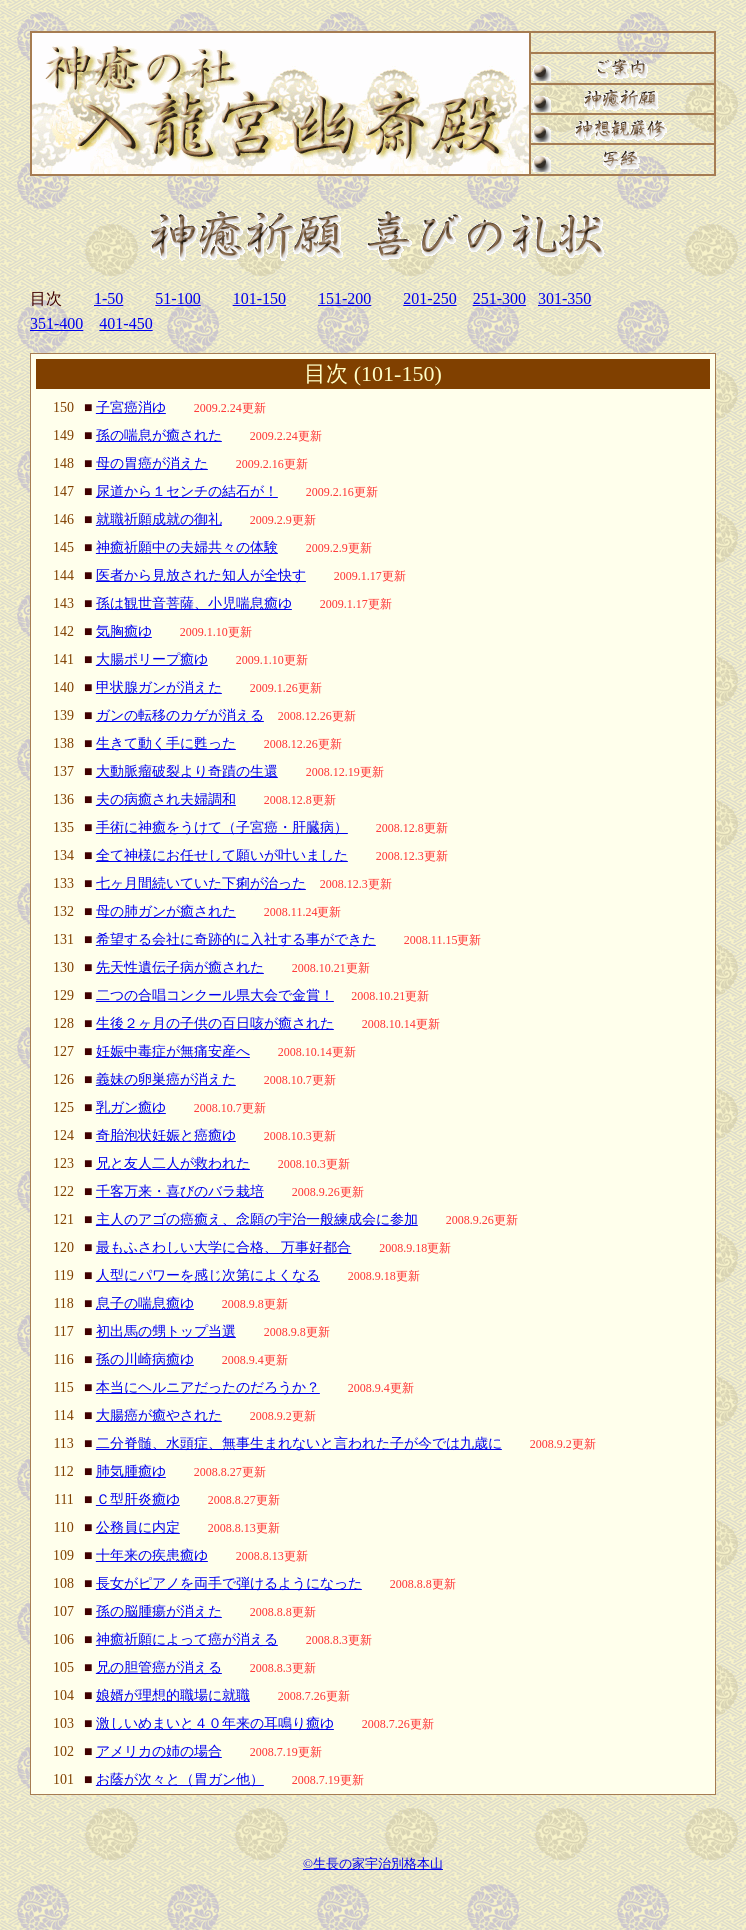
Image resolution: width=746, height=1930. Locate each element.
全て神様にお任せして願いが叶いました (222, 855)
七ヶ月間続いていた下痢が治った (201, 883)
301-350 (564, 298)
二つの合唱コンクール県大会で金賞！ (215, 995)
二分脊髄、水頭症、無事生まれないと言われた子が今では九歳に (299, 1443)
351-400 (56, 323)
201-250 (429, 298)
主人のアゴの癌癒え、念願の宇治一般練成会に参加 (257, 1219)
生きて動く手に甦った (166, 743)
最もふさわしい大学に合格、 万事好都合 (224, 1247)
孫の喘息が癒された (159, 435)
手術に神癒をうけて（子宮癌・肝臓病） (222, 827)
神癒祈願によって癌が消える (187, 1639)
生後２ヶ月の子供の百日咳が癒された (215, 1023)
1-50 (108, 298)
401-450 (125, 323)
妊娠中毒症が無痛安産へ (173, 1051)
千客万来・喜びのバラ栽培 (180, 1191)
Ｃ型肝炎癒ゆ (138, 1499)
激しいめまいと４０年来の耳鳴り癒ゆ (215, 1723)
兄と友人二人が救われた (173, 1163)
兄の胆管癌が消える (159, 1667)
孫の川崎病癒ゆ (145, 1359)
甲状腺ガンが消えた (159, 687)
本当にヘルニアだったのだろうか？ (208, 1387)
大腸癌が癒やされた (159, 1415)
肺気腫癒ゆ (131, 1471)
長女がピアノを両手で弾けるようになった (229, 1583)
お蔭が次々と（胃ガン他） (180, 1779)
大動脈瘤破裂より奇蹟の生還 (187, 771)
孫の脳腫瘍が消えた (159, 1611)
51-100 (177, 298)
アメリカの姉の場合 (159, 1751)
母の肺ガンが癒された (166, 911)
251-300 (499, 298)
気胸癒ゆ (124, 631)
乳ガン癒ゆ (131, 1107)
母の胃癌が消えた (152, 463)
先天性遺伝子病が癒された (180, 967)
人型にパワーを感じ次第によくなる (208, 1275)
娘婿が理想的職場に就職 (173, 1695)
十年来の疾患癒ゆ (152, 1555)
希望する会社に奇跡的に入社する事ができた (236, 939)
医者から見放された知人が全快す (201, 575)
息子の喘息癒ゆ (145, 1303)
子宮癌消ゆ (131, 407)
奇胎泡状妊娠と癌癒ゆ (166, 1135)
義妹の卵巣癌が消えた (166, 1079)
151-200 (344, 298)
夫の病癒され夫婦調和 (166, 799)
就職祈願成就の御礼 (159, 519)
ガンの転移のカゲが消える (180, 715)
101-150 (259, 298)
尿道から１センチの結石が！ (187, 491)
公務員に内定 (138, 1527)
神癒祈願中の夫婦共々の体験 (187, 547)
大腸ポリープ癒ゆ (152, 659)
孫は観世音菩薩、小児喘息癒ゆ (194, 603)
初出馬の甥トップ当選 (166, 1331)
